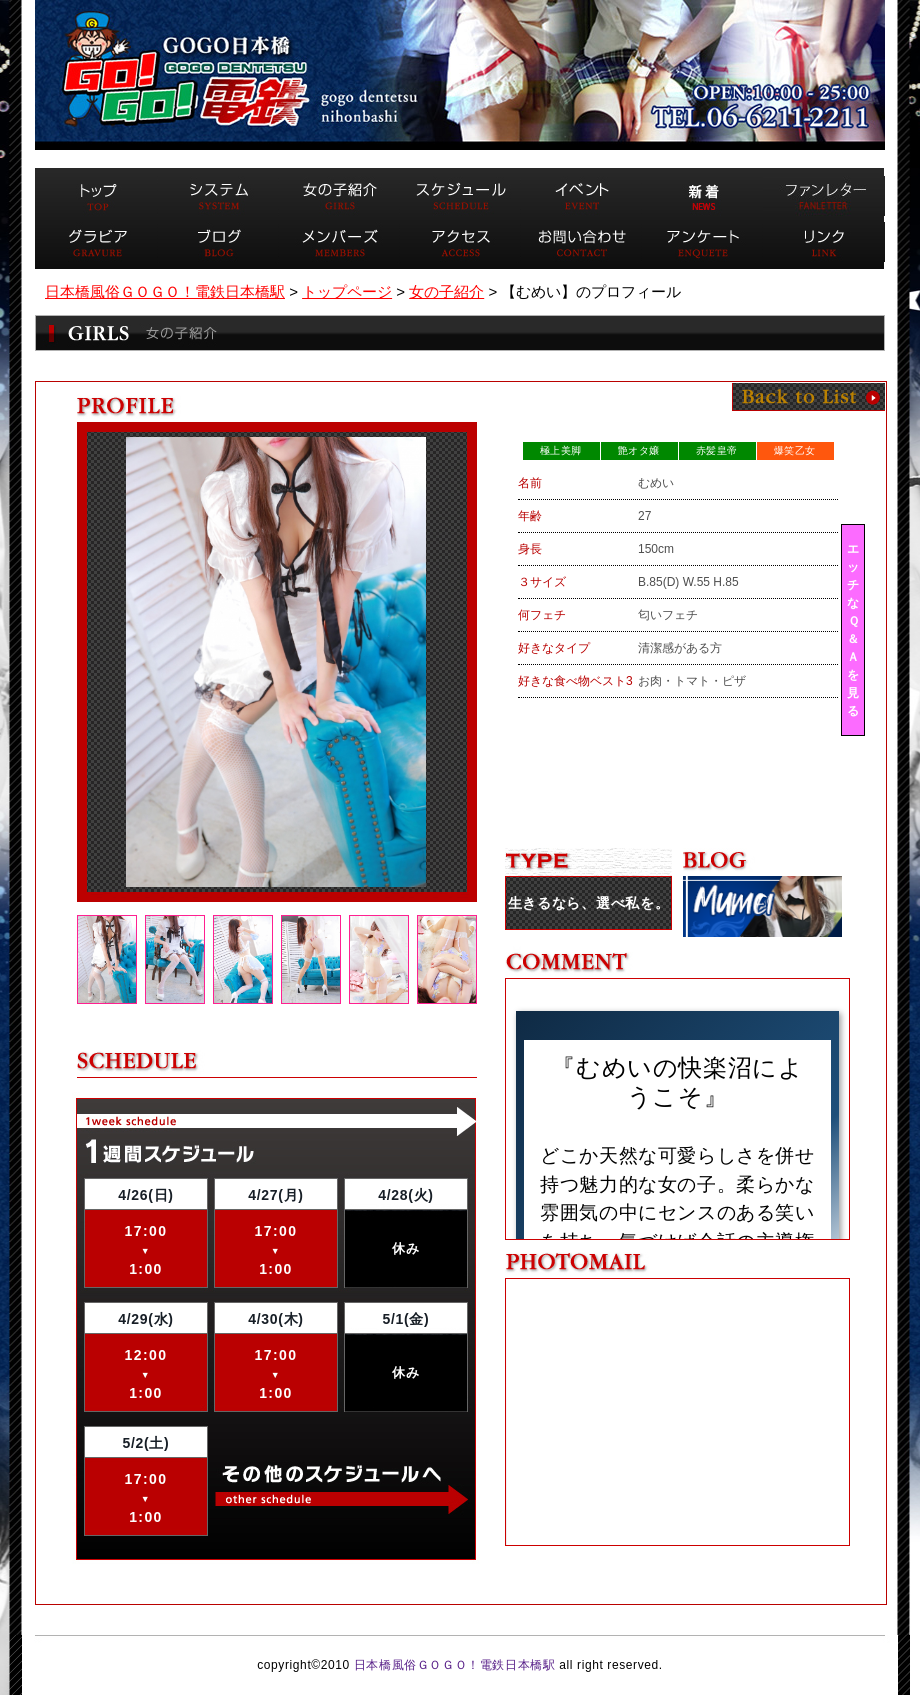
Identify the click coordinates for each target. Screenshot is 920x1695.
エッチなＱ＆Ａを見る (853, 630)
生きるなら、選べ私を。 (589, 903)
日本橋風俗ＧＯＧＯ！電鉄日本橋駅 (455, 1665)
